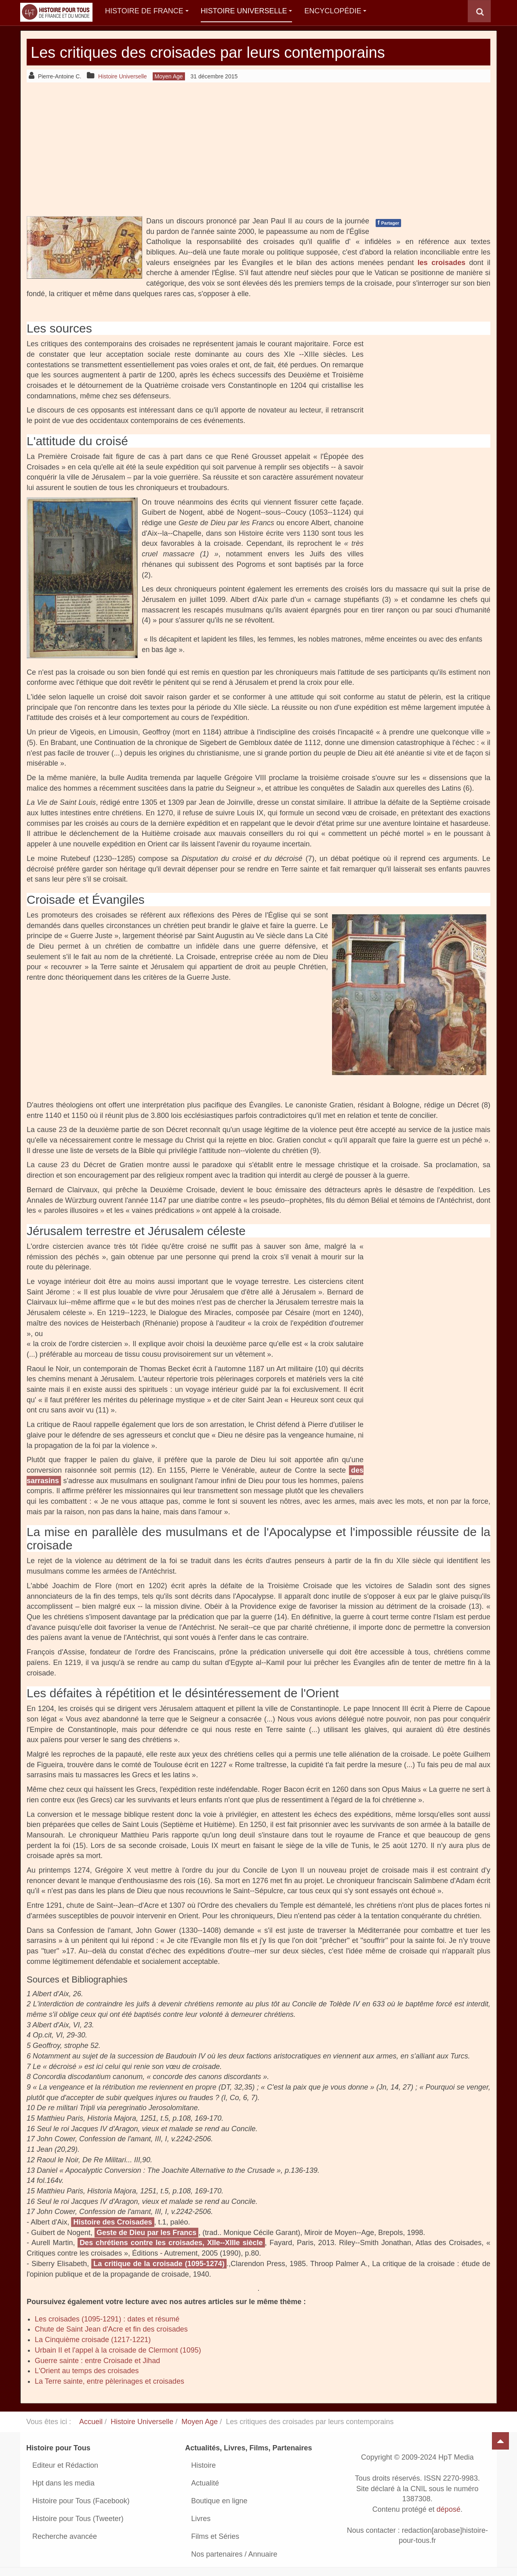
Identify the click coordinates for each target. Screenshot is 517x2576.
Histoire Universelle (246, 11)
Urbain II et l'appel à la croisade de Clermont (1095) (118, 2350)
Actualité (205, 2483)
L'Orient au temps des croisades (87, 2371)
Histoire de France (147, 11)
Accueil (91, 2422)
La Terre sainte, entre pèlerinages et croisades (109, 2381)
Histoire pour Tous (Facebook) (81, 2501)
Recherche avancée (64, 2536)
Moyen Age (199, 2422)
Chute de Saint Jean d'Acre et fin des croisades (111, 2329)
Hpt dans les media (63, 2483)
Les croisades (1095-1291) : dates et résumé (107, 2319)
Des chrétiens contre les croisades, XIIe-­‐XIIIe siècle (171, 2243)
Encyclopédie (335, 11)
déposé (448, 2509)
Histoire (203, 2465)
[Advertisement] (258, 149)
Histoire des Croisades (112, 2222)
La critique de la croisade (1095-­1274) (159, 2264)
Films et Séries (215, 2536)
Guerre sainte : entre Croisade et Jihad (97, 2361)
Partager (388, 222)
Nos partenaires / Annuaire (234, 2554)
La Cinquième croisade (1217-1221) (93, 2340)
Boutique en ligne (219, 2501)
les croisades (441, 263)
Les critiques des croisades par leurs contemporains (226, 51)
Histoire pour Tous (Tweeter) (78, 2519)
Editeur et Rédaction (65, 2465)
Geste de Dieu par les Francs (146, 2233)
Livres (200, 2519)
